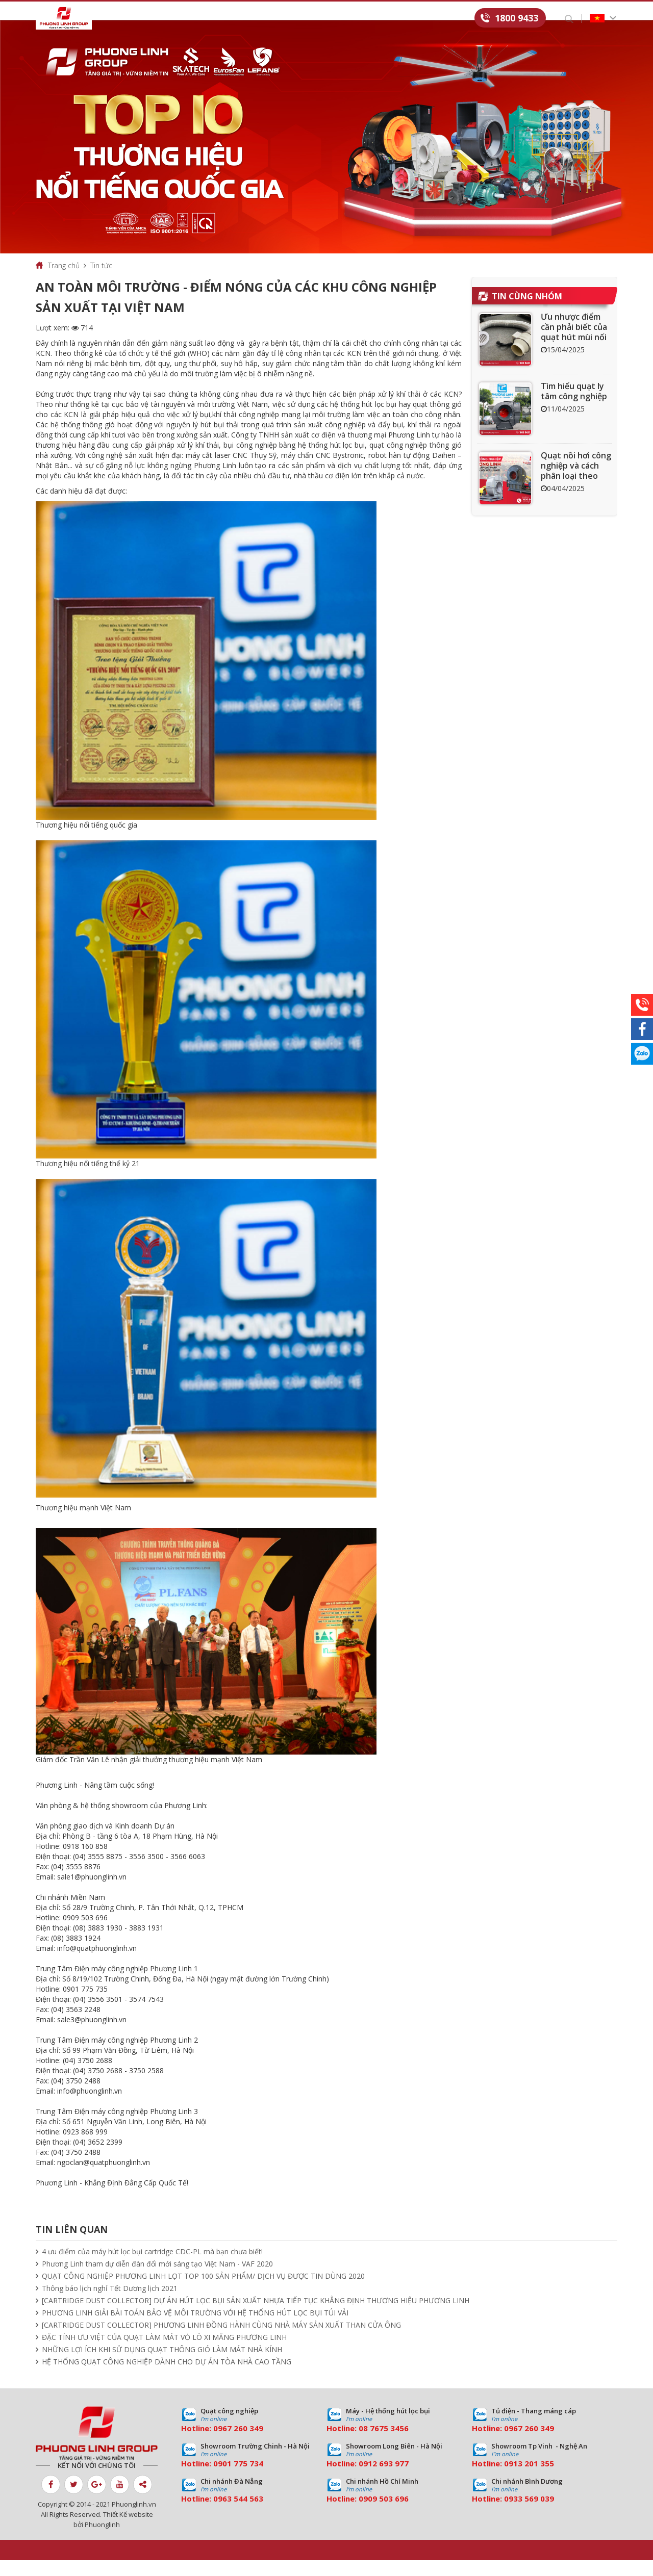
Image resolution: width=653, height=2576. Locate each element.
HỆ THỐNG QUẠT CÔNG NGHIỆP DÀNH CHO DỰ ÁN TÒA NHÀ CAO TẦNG (166, 2377)
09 (217, 2479)
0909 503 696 (384, 2514)
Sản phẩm (193, 18)
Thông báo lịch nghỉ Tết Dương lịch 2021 (110, 2304)
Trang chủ (64, 281)
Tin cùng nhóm (527, 312)
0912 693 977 (384, 2479)
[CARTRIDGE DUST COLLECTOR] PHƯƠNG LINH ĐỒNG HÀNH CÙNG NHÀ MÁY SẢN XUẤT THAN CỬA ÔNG (221, 2341)
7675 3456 (389, 2444)
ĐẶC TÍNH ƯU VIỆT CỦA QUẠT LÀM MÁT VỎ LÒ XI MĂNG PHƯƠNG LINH (164, 2353)
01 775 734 (242, 2479)
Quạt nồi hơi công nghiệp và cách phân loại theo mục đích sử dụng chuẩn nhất (576, 492)
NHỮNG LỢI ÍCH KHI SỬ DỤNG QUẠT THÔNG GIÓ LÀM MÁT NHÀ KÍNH (162, 2365)
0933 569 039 (529, 2514)
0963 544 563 (238, 2514)
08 (363, 2444)
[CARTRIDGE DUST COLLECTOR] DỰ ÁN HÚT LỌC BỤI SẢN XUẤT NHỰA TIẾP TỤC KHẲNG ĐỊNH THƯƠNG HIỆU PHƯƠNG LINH (255, 2316)
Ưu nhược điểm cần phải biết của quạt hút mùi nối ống (574, 348)
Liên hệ (451, 18)
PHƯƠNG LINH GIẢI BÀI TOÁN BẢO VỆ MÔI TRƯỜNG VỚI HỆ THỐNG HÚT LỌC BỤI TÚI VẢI (195, 2328)
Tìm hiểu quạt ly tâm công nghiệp (574, 407)
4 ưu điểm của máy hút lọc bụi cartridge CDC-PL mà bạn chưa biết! (152, 2267)
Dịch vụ (235, 18)
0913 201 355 (529, 2479)
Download (352, 18)
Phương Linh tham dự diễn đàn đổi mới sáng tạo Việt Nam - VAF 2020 (157, 2279)
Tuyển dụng (405, 18)
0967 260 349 (238, 2444)
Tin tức (306, 18)
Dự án (270, 18)
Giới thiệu (147, 18)
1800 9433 (516, 18)
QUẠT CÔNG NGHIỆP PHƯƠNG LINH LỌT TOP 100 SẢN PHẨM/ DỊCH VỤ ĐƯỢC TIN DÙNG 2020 (203, 2292)
